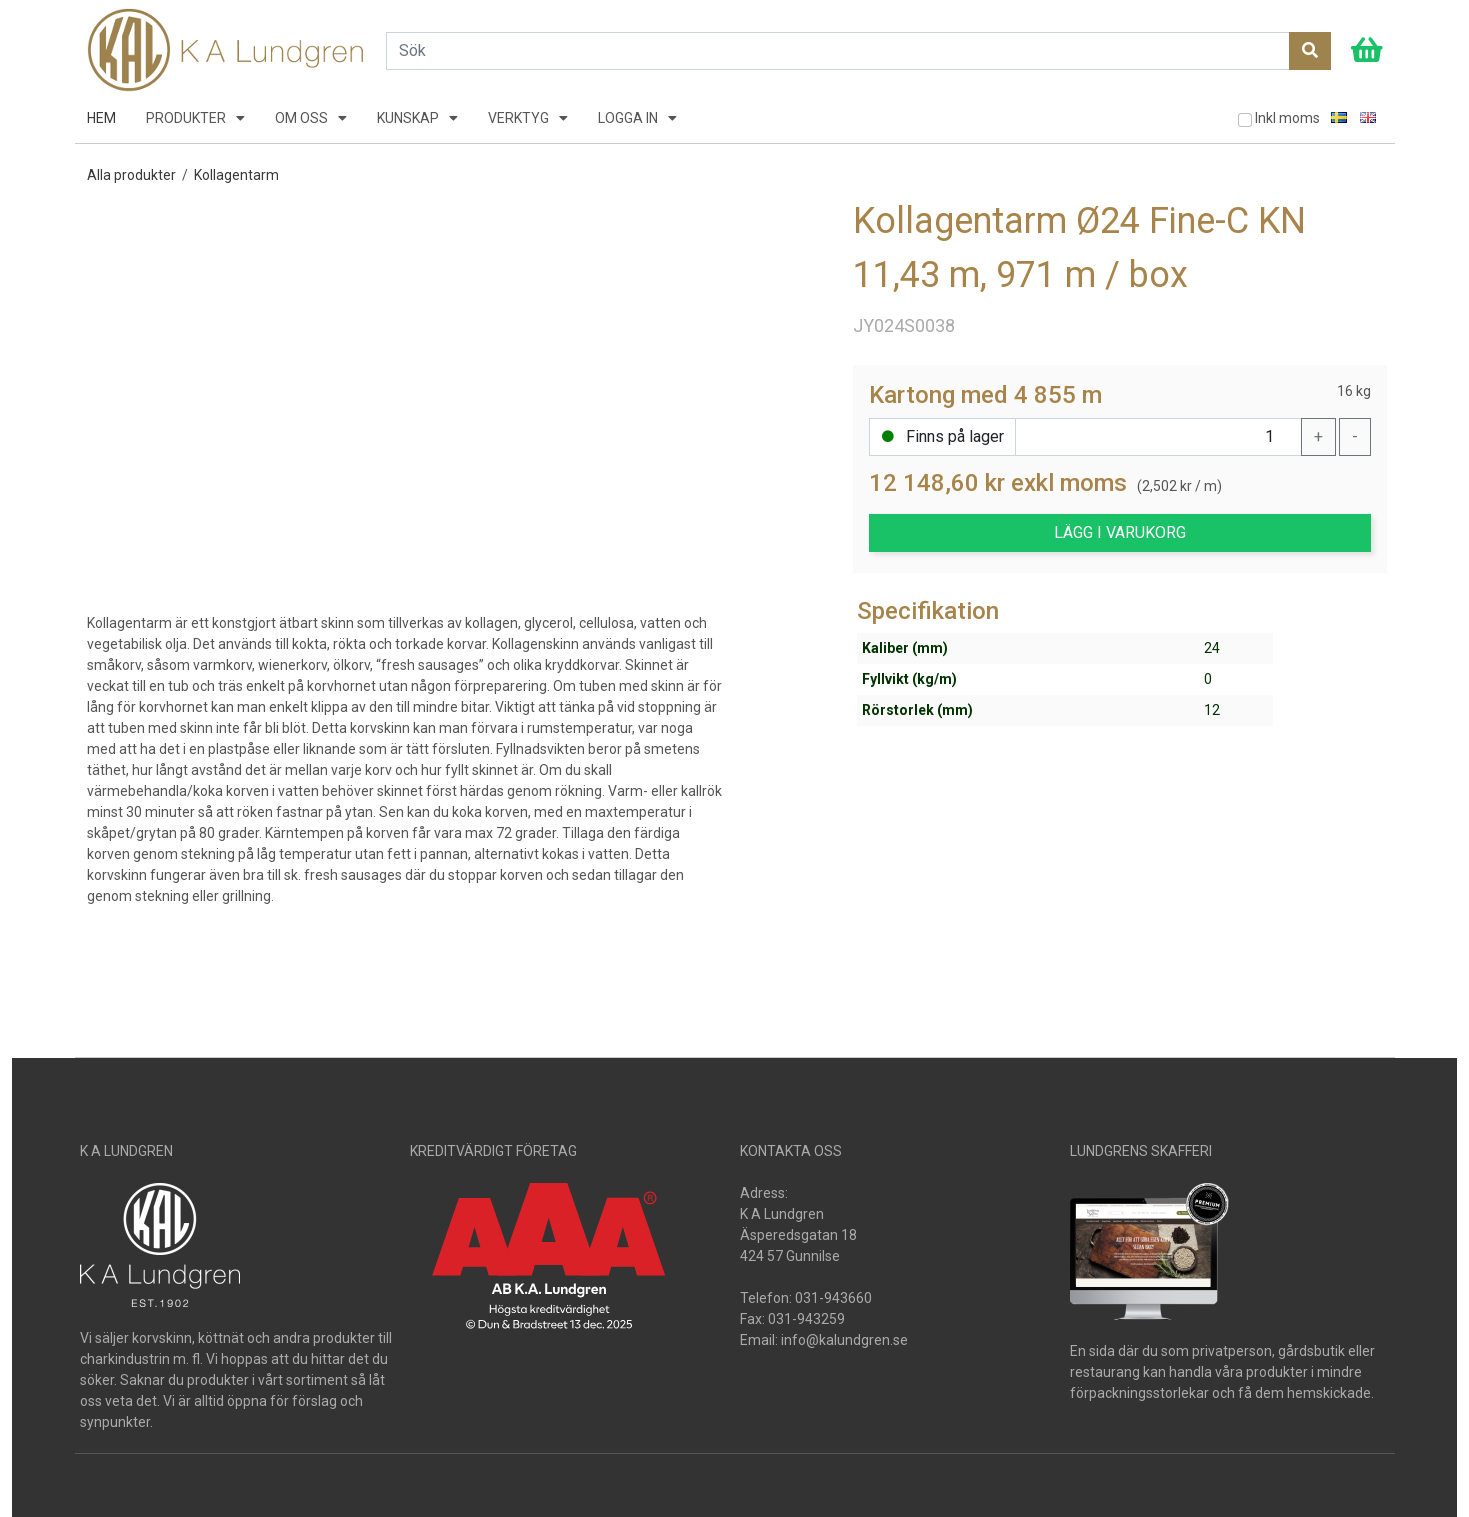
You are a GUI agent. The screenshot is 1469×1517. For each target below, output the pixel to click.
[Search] (838, 51)
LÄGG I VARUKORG (1120, 532)
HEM (101, 118)
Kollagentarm (236, 175)
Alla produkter (131, 175)
